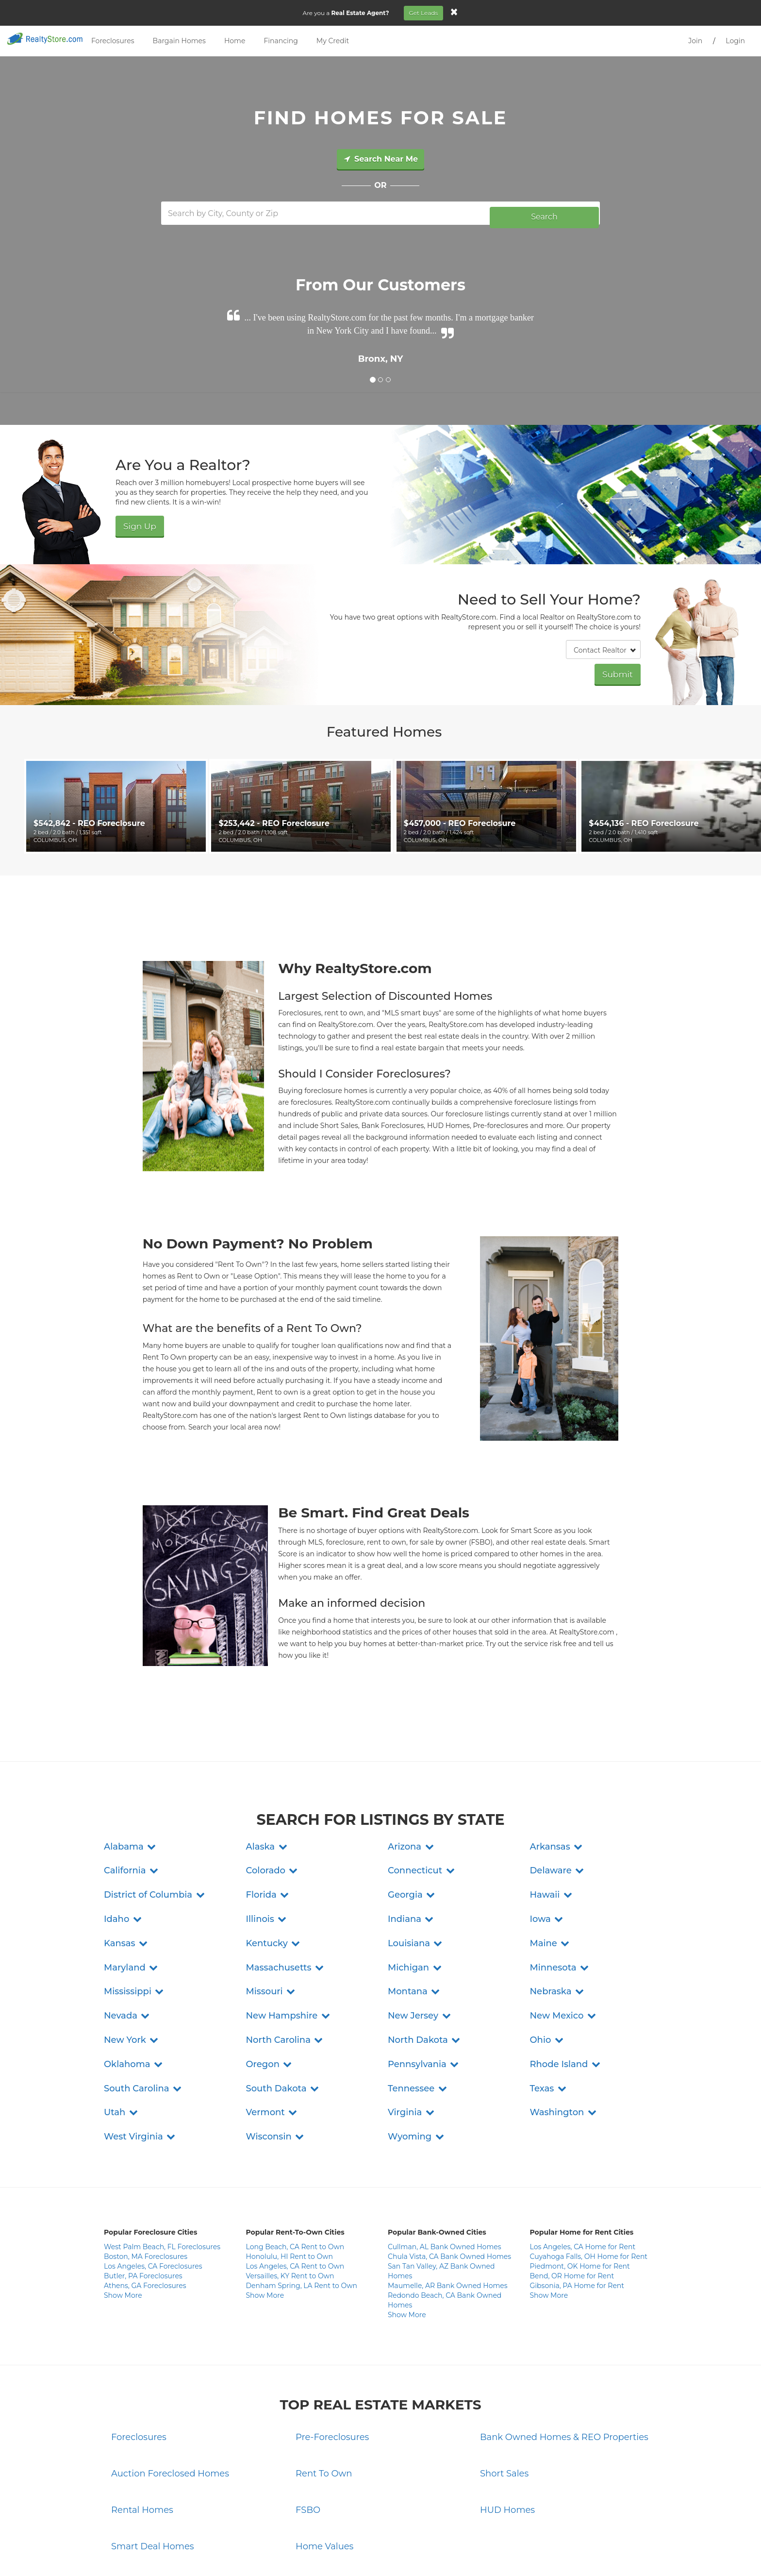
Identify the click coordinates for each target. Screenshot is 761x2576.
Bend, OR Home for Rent (572, 2191)
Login (735, 40)
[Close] (459, 12)
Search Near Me (380, 159)
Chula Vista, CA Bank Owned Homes (449, 2171)
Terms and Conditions (376, 2552)
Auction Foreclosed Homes (170, 2388)
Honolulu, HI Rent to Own (289, 2171)
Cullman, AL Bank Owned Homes (444, 2161)
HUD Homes (507, 2425)
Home (234, 40)
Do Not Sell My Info (440, 2552)
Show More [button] (123, 2210)
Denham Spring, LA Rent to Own (302, 2200)
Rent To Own (324, 2388)
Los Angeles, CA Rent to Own (295, 2181)
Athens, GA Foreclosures (145, 2200)
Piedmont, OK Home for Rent (580, 2181)
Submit (621, 666)
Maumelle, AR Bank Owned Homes (448, 2200)
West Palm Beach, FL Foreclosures (162, 2161)
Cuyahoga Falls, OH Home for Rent (589, 2171)
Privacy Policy (319, 2552)
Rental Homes (142, 2425)
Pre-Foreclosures (332, 2352)
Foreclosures (112, 40)
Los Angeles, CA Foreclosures (153, 2181)
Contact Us (279, 2552)
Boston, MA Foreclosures (145, 2171)
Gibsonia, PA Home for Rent (577, 2200)
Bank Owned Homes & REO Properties (564, 2352)
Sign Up (135, 520)
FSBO (308, 2425)
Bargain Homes (179, 40)
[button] (130, 1761)
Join (695, 40)
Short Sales (504, 2388)
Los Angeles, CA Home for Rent (583, 2161)
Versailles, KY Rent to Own (290, 2191)
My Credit (332, 40)
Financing (281, 40)
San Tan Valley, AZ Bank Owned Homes (441, 2186)
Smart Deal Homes (152, 2461)
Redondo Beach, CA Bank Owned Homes (444, 2215)
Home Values (324, 2461)
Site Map (485, 2552)
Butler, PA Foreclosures (143, 2191)
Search (544, 213)
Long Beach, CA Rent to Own (295, 2161)
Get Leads (429, 13)
